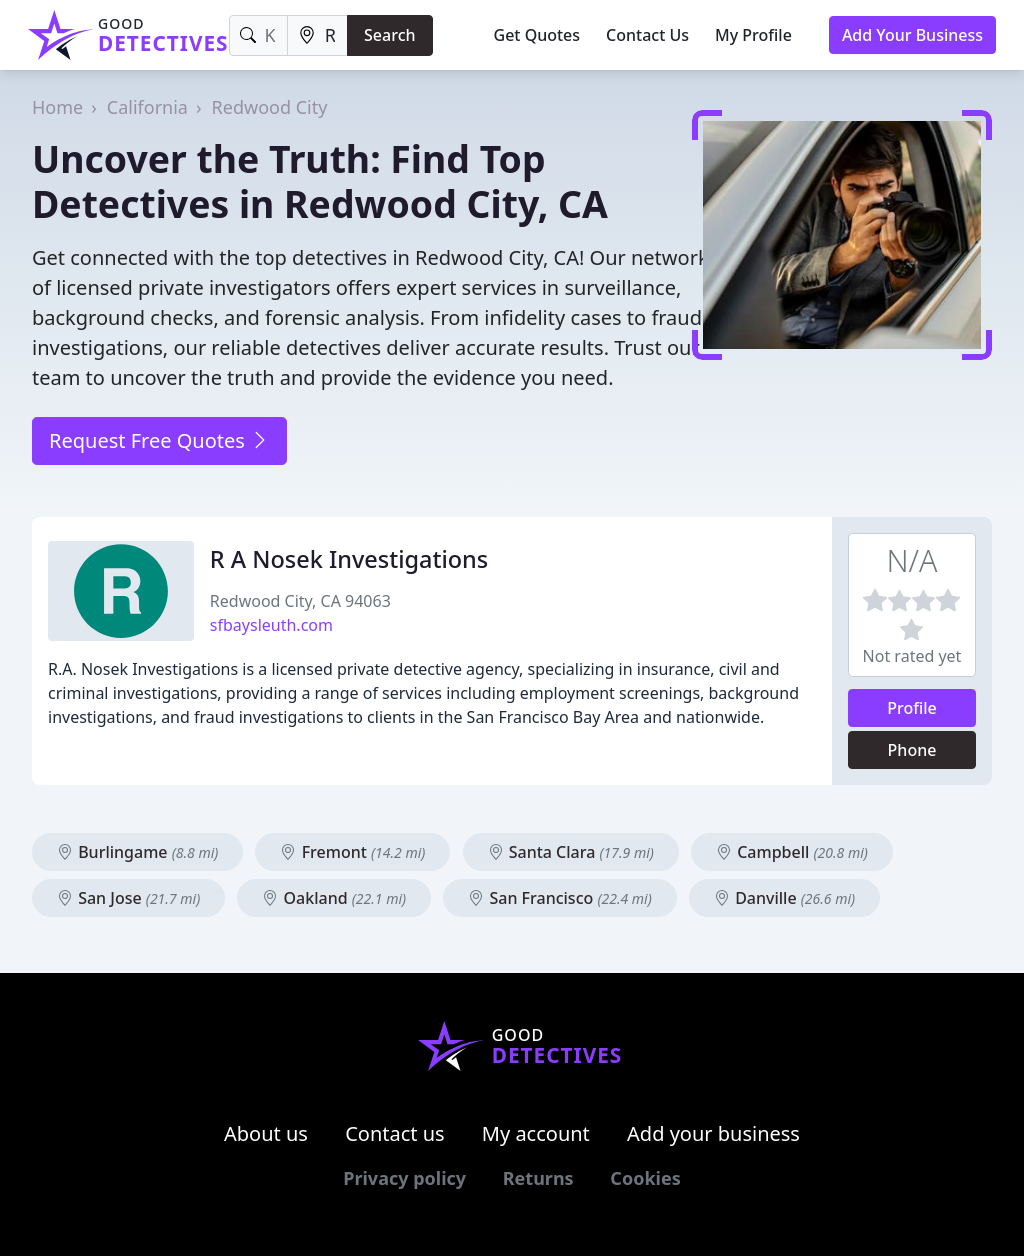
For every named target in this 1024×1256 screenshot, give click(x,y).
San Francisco (560, 898)
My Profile (753, 35)
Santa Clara (571, 852)
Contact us (395, 1133)
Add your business (713, 1133)
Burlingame (137, 852)
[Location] (317, 35)
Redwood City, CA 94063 (300, 601)
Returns (538, 1178)
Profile (912, 708)
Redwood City (270, 107)
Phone (912, 750)
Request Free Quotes (159, 440)
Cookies (645, 1178)
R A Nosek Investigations (349, 559)
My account (536, 1133)
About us (266, 1133)
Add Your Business (912, 35)
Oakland (334, 898)
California (147, 107)
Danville (784, 898)
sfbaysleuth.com (271, 625)
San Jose (128, 898)
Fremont (352, 852)
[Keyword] (258, 35)
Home (57, 107)
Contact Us (647, 35)
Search (389, 35)
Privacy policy (404, 1178)
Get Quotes (537, 35)
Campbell (792, 852)
